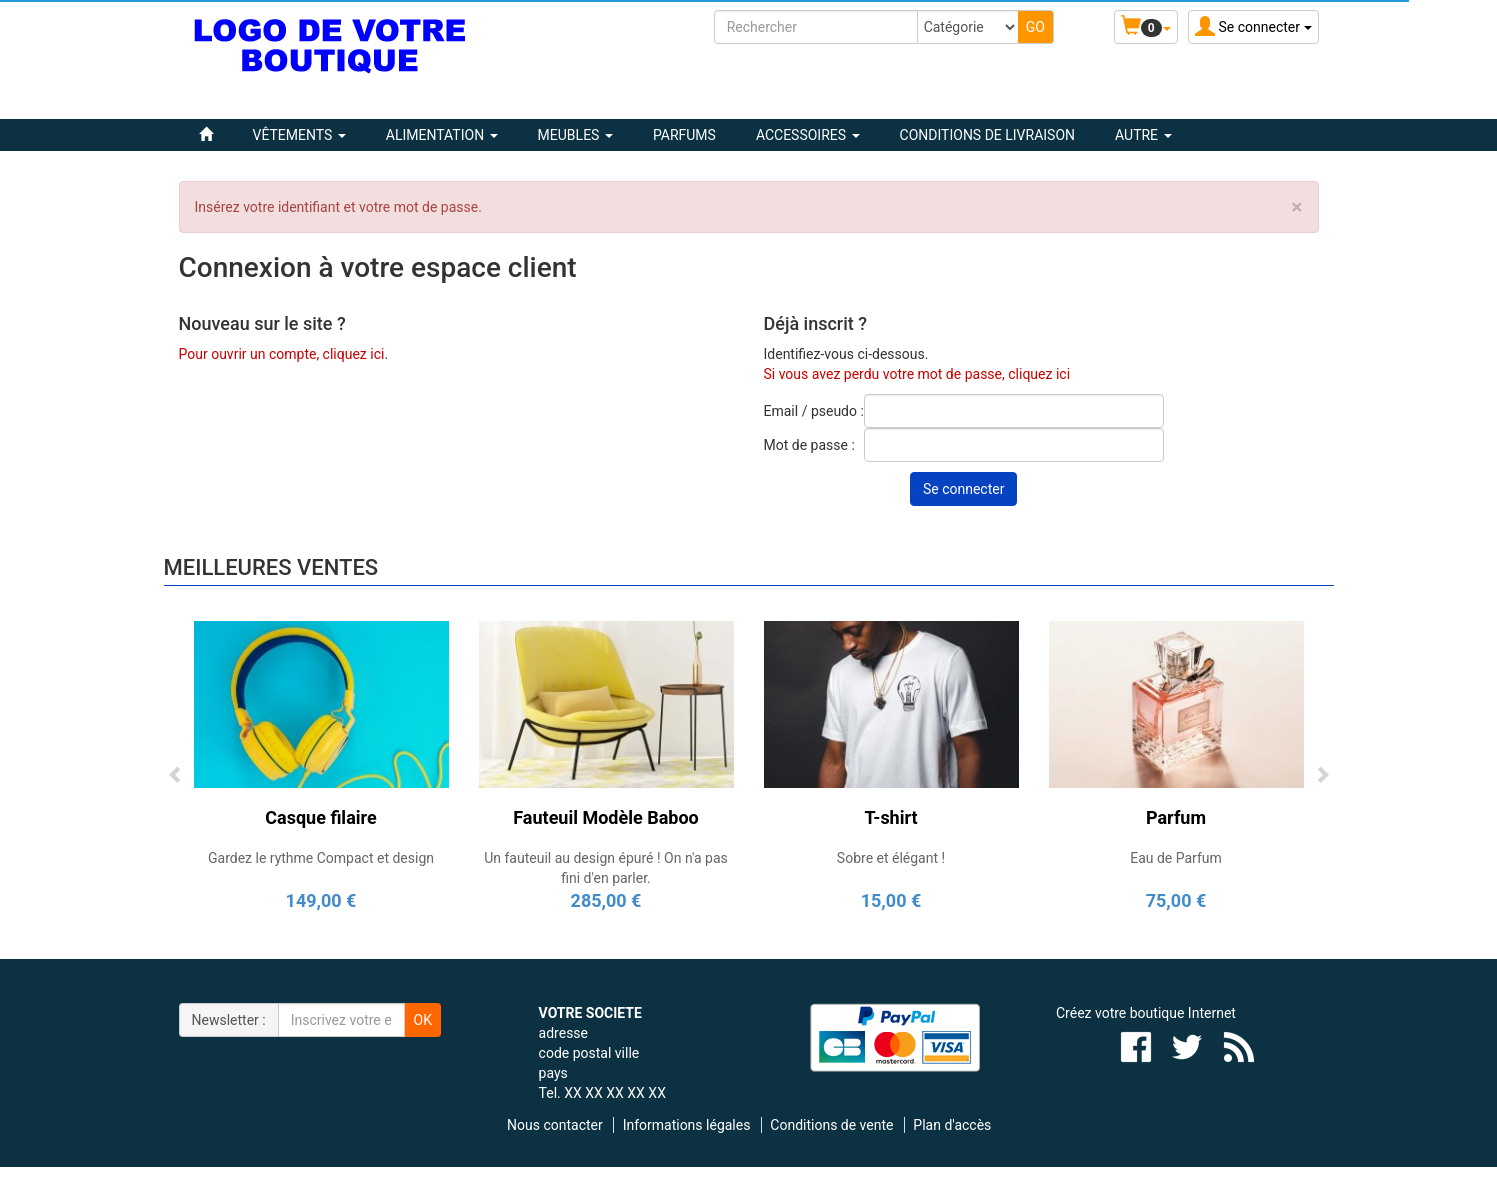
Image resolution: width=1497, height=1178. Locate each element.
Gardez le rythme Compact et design (321, 858)
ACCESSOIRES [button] (808, 135)
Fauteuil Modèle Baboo (605, 817)
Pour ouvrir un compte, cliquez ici (282, 354)
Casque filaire (320, 817)
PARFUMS (684, 135)
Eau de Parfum (1176, 858)
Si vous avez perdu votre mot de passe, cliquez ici (917, 374)
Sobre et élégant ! (891, 858)
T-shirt (890, 817)
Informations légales (687, 1125)
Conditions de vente (831, 1125)
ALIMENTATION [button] (442, 135)
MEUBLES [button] (575, 135)
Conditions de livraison (987, 135)
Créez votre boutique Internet (1146, 1013)
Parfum (1176, 817)
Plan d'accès (952, 1125)
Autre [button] (1143, 135)
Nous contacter (555, 1125)
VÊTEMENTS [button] (299, 135)
